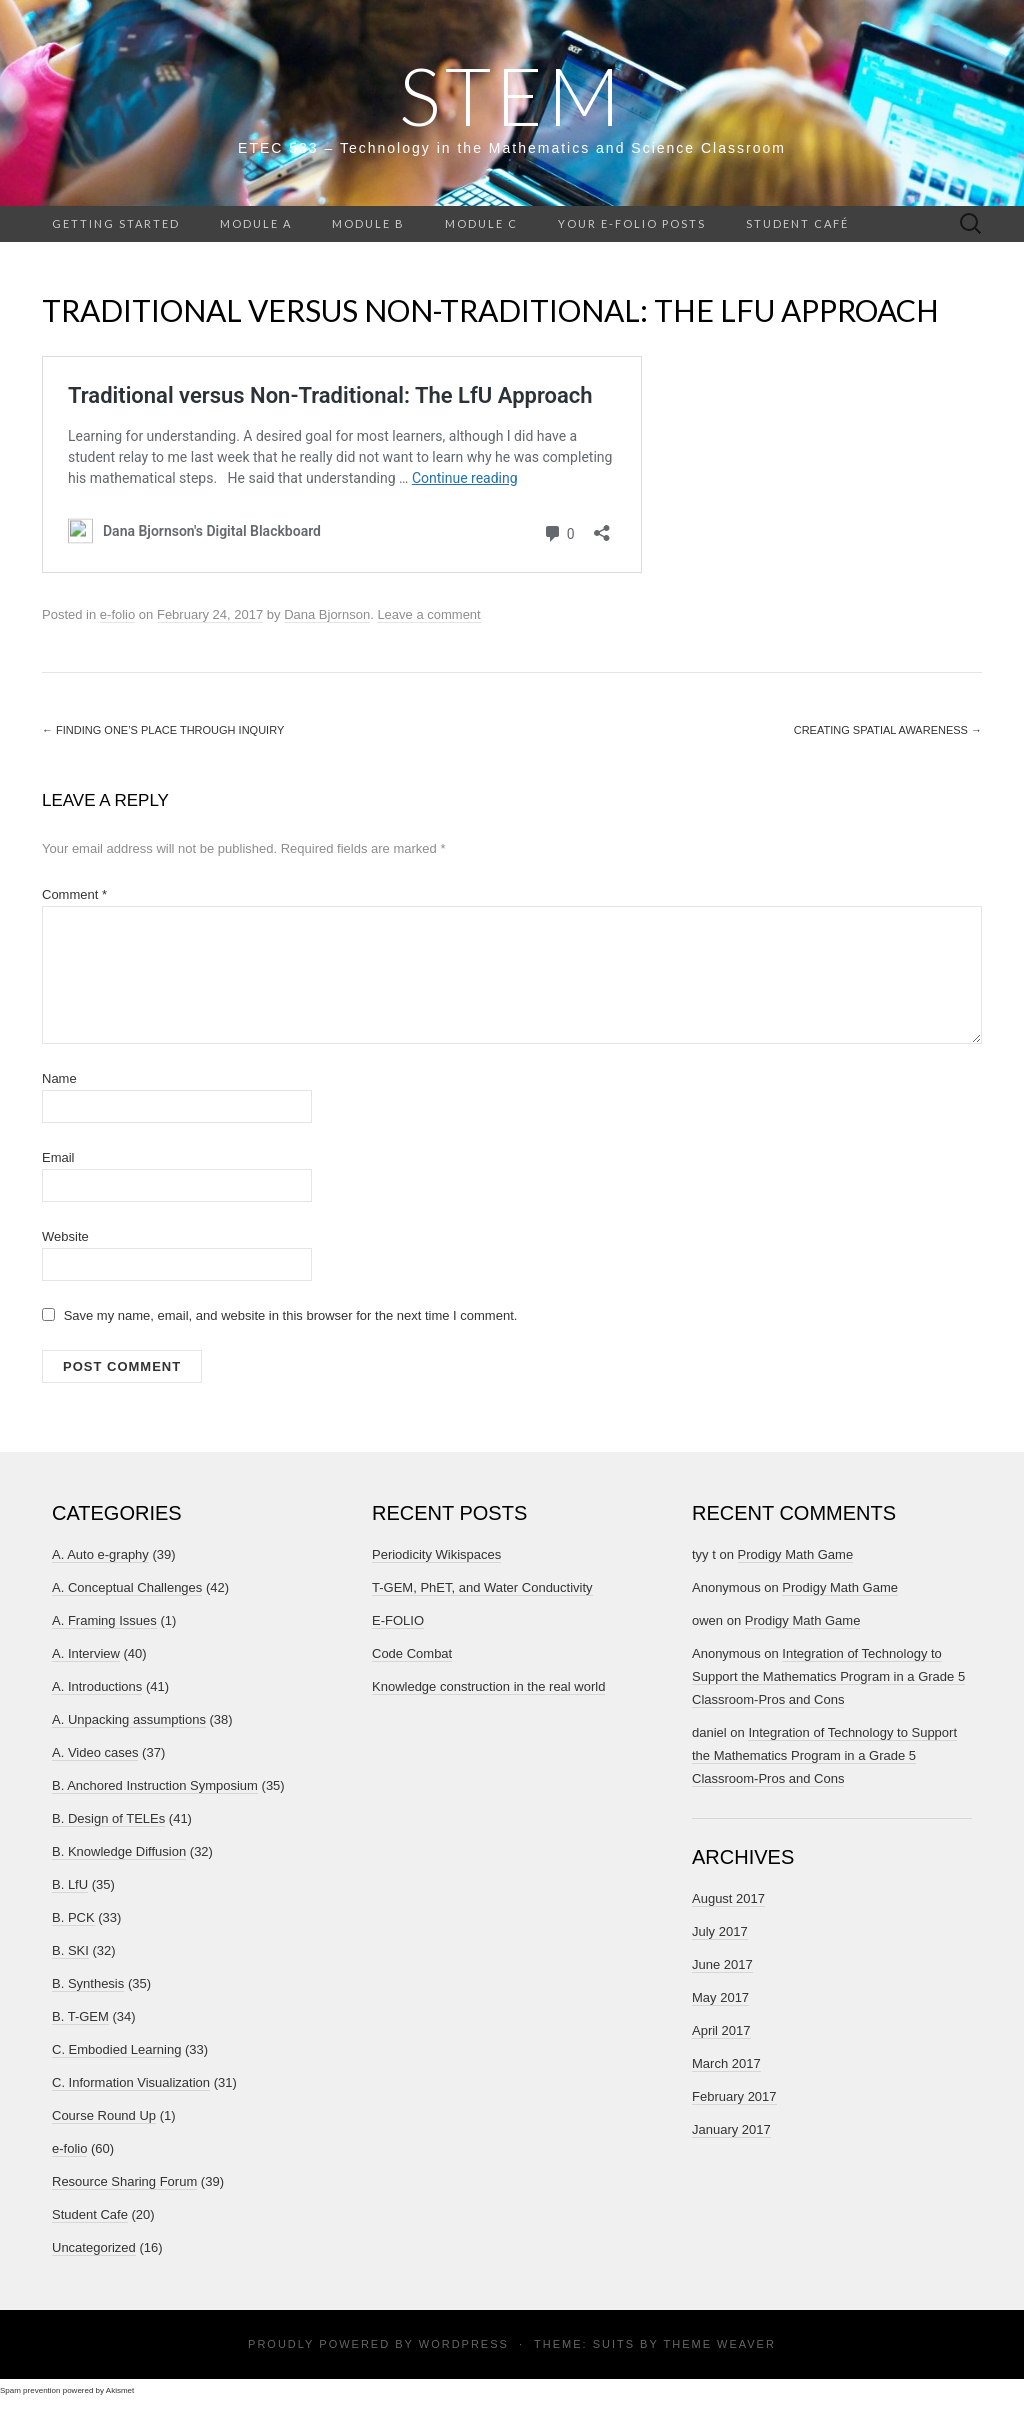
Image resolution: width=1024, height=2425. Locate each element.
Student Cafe (90, 2214)
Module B (368, 223)
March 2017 (726, 2063)
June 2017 (722, 1964)
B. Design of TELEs (108, 1818)
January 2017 (731, 2129)
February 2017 (734, 2096)
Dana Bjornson (327, 614)
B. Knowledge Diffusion (119, 1851)
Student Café (797, 223)
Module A (256, 223)
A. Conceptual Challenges (127, 1587)
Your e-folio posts (632, 223)
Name (59, 1078)
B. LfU (70, 1884)
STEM (512, 95)
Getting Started (116, 223)
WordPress (464, 2344)
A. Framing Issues (104, 1620)
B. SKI (70, 1950)
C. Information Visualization (131, 2082)
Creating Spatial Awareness (888, 730)
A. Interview (86, 1653)
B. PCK (73, 1917)
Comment (74, 894)
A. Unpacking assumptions (129, 1719)
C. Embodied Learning (116, 2049)
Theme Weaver (719, 2344)
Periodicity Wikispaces (436, 1554)
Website (65, 1236)
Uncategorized (94, 2247)
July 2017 (720, 1931)
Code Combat (412, 1653)
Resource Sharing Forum (124, 2181)
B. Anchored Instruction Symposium (155, 1785)
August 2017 (728, 1898)
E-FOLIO (398, 1620)
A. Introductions (97, 1686)
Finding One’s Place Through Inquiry (163, 730)
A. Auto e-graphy (100, 1554)
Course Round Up (104, 2115)
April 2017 (721, 2030)
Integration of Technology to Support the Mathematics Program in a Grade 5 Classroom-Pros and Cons (828, 1676)
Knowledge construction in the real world (488, 1686)
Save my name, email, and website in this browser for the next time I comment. (291, 1315)
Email (58, 1157)
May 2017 (720, 1997)
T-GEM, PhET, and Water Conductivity (482, 1587)
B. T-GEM (80, 2016)
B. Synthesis (88, 1983)
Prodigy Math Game (796, 1554)
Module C (481, 223)
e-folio (117, 614)
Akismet (120, 2390)
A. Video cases (95, 1752)
